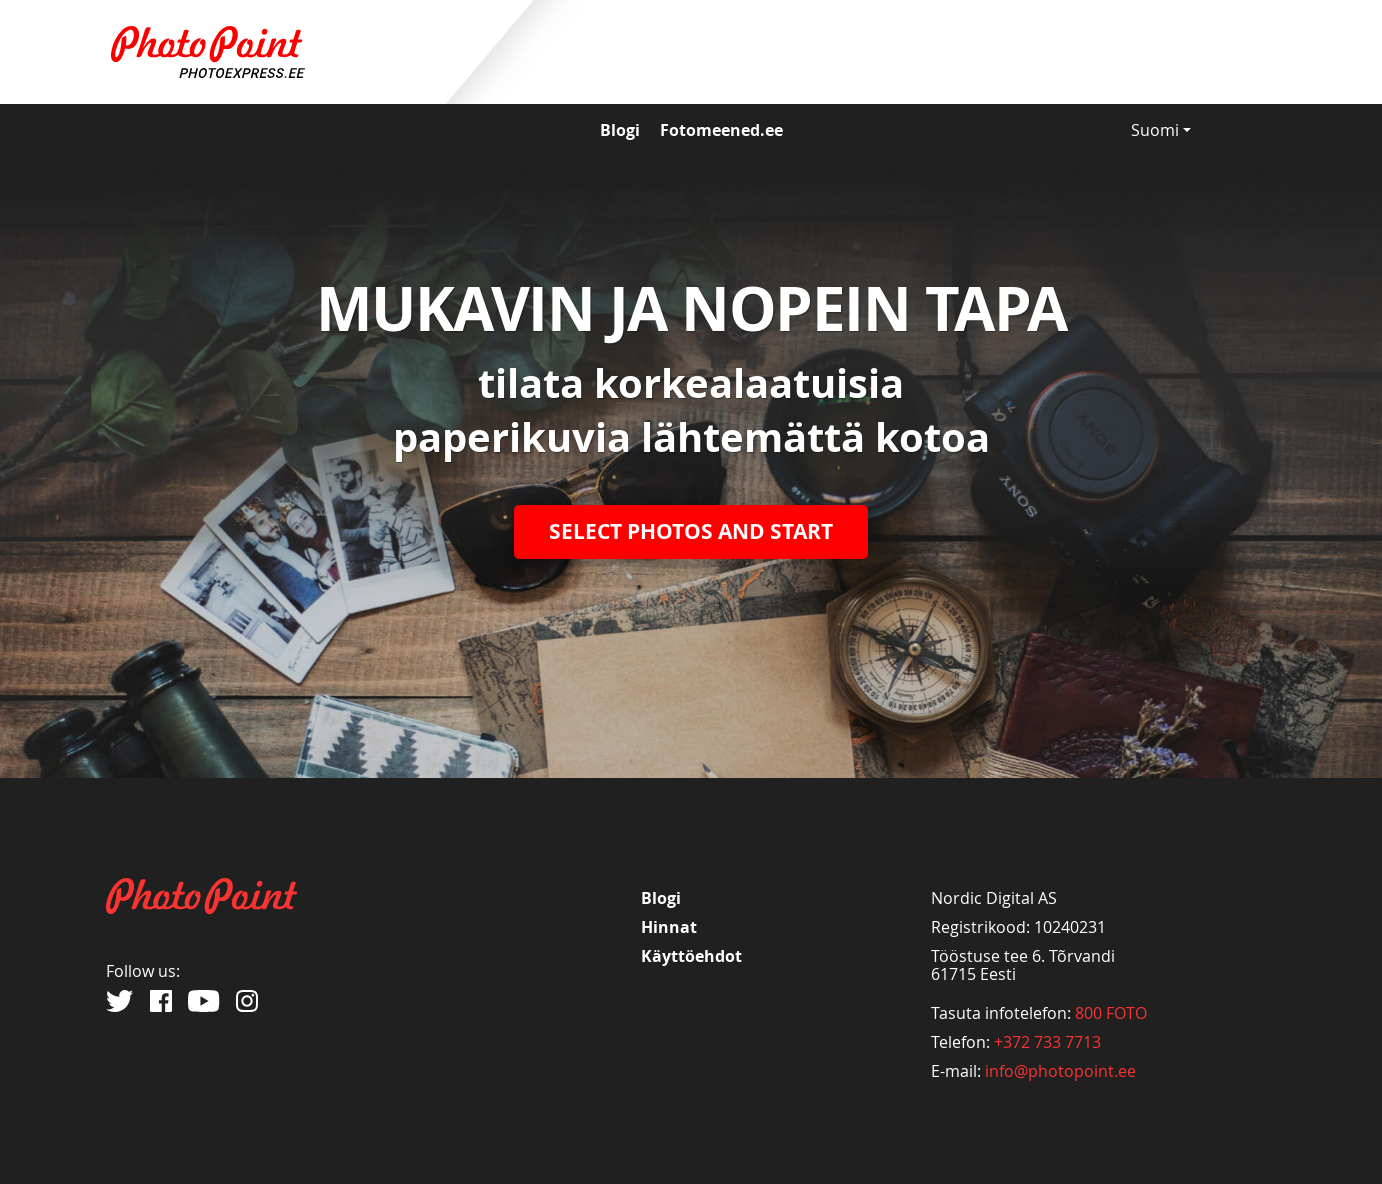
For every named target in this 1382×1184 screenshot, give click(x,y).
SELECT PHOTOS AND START (691, 531)
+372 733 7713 (1047, 1042)
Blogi (620, 130)
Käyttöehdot (691, 956)
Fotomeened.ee (721, 130)
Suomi (1161, 130)
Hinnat (669, 927)
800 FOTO (1111, 1013)
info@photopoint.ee (1060, 1071)
